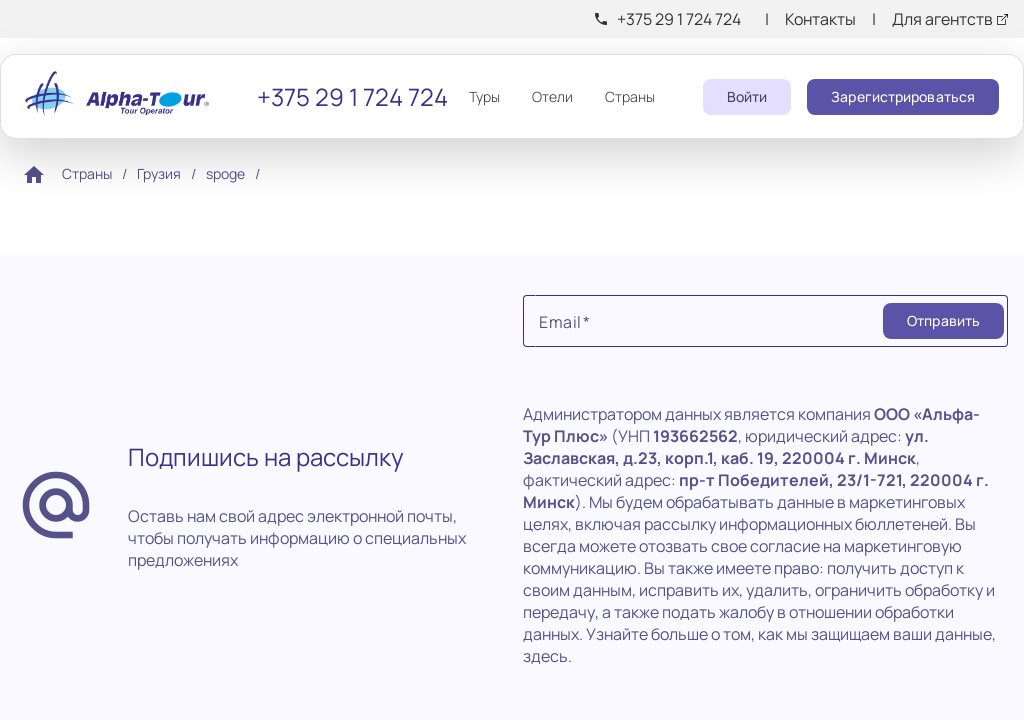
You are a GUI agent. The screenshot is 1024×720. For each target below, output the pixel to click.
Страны (630, 96)
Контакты (820, 19)
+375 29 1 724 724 (679, 19)
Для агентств (942, 19)
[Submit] (943, 321)
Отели (552, 96)
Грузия (159, 173)
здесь (545, 656)
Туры (484, 96)
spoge (225, 173)
